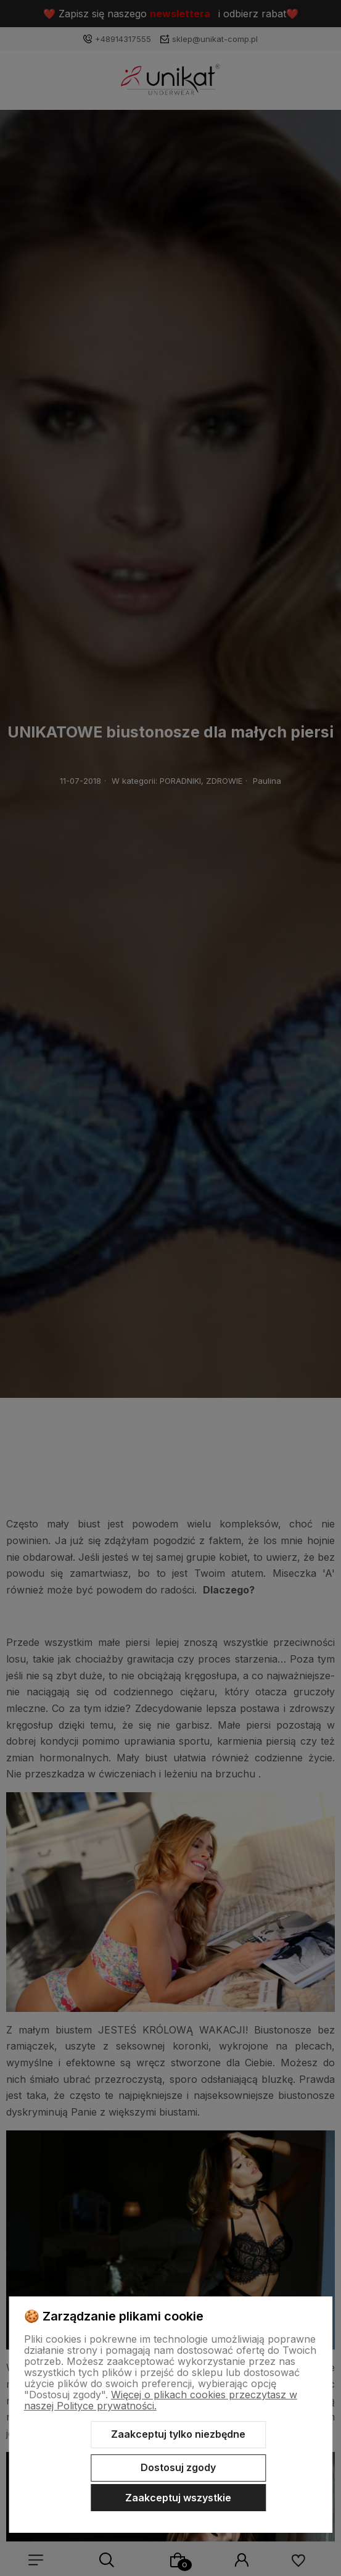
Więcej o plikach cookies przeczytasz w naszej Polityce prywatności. (160, 2400)
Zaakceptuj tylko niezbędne (178, 2434)
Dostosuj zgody (178, 2467)
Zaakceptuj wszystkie (178, 2497)
